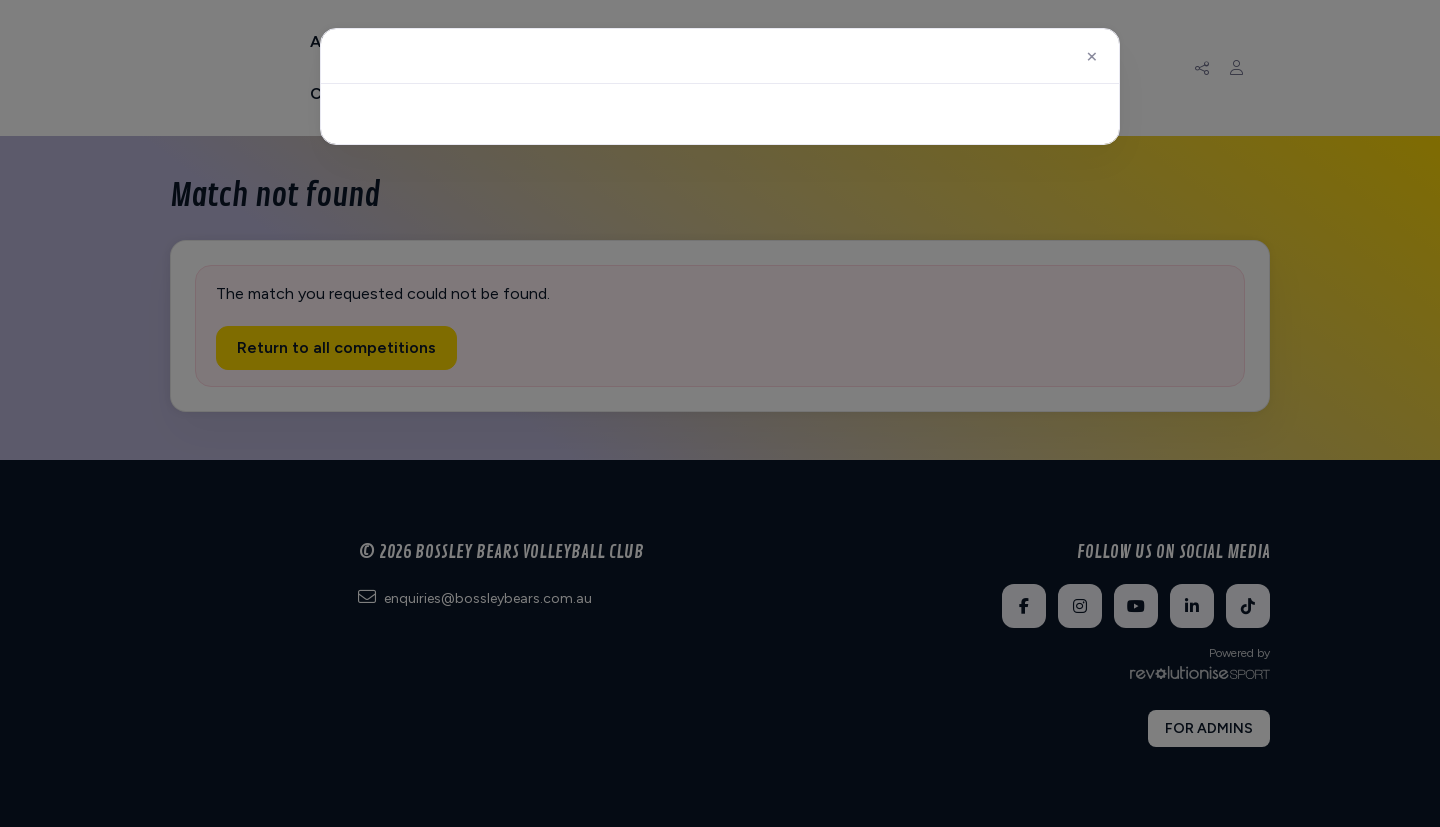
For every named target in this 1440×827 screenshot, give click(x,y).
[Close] (1092, 56)
